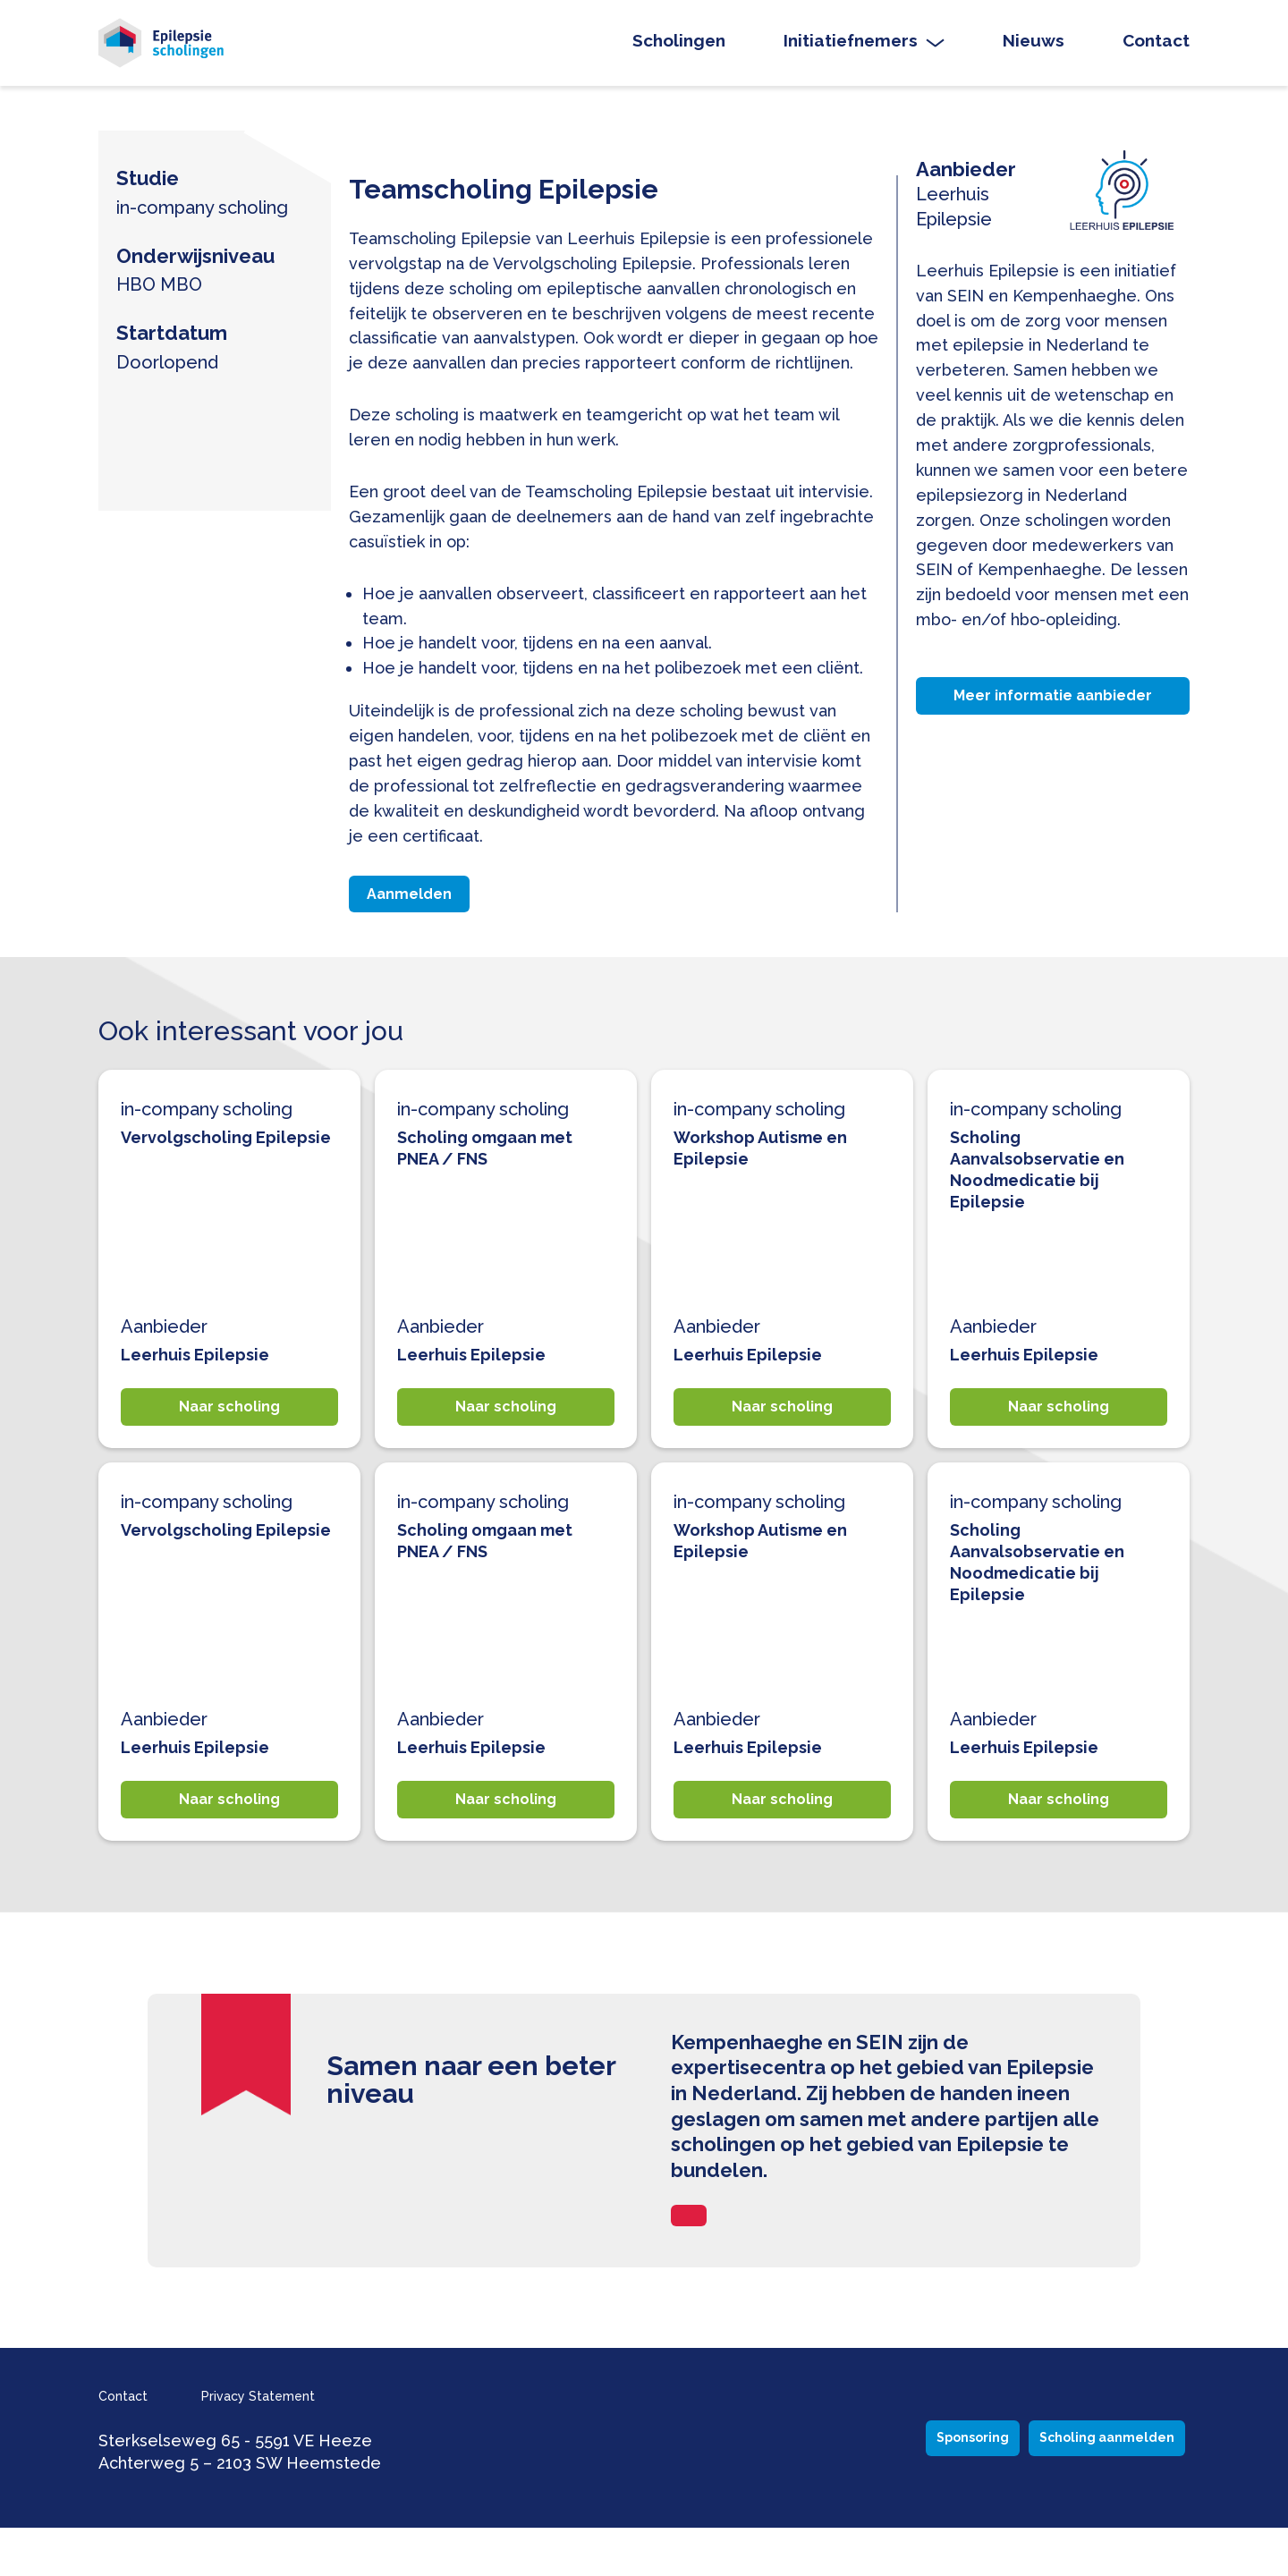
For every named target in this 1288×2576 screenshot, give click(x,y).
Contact (1156, 47)
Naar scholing (230, 1435)
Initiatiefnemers (851, 47)
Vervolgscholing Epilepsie (192, 1171)
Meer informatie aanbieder (1053, 714)
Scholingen (678, 47)
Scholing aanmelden (1064, 2485)
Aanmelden (421, 913)
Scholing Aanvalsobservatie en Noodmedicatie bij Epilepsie (1044, 1193)
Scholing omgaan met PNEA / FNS (493, 1171)
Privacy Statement (298, 2442)
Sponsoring (831, 2485)
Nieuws (1033, 47)
